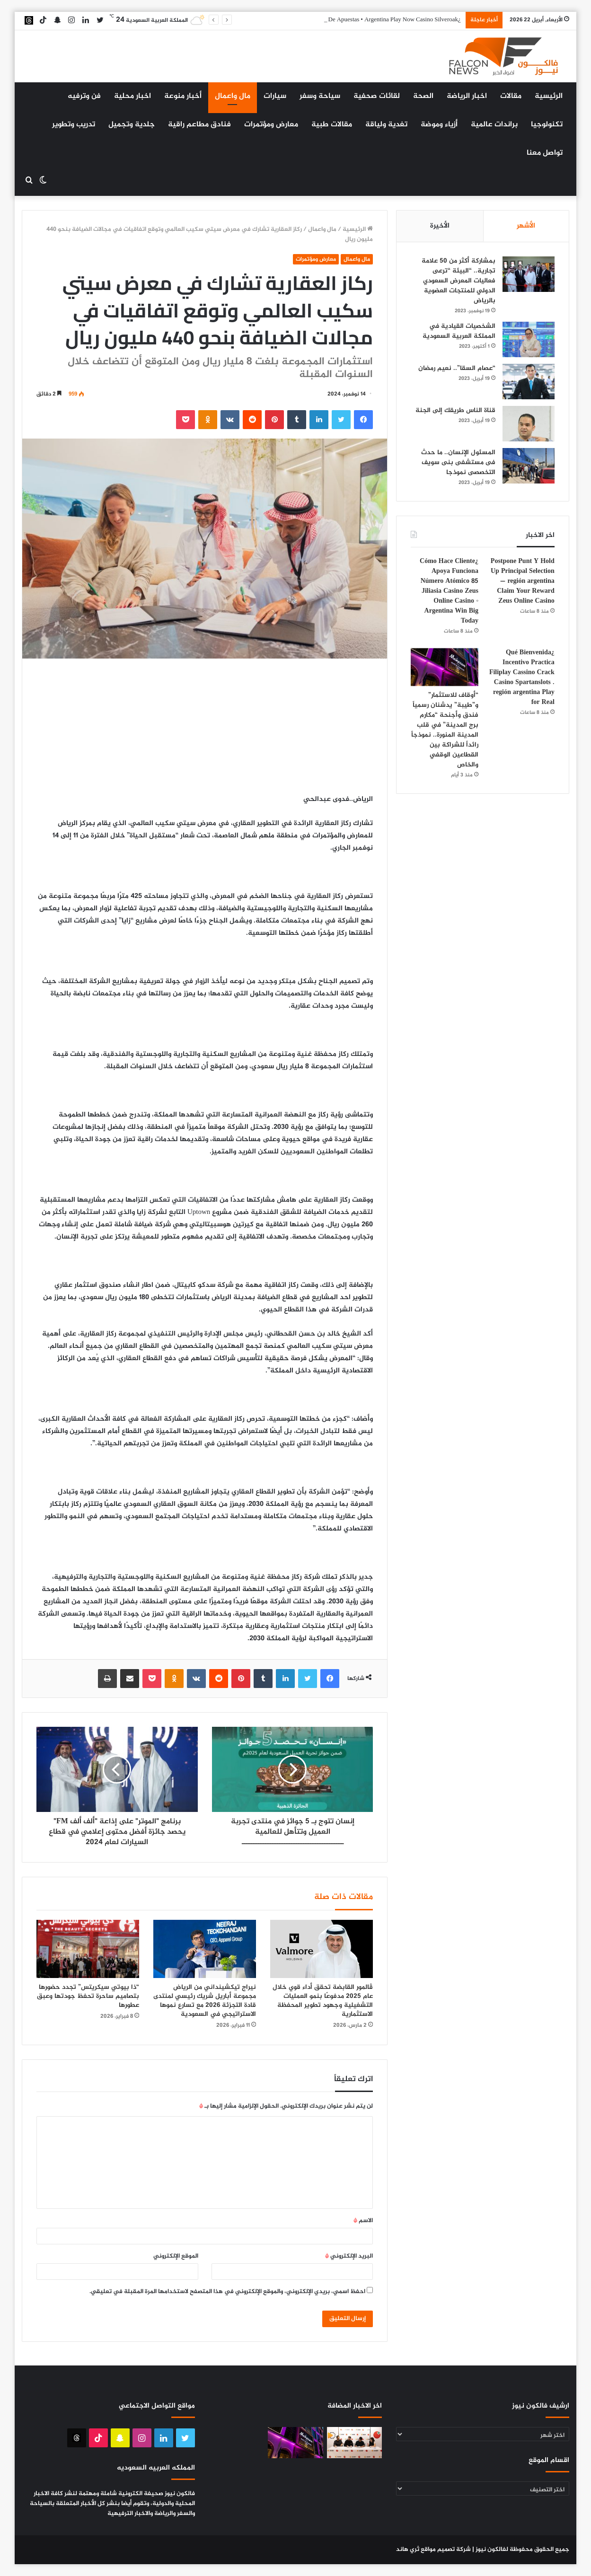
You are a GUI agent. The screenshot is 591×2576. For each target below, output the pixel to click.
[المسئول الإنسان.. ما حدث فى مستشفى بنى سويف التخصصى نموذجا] (529, 466)
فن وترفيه (84, 96)
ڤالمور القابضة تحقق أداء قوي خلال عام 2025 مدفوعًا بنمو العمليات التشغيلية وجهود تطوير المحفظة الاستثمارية (323, 2001)
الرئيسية (549, 96)
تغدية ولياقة (386, 124)
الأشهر (526, 226)
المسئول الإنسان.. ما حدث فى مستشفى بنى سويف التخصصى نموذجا (458, 462)
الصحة (423, 96)
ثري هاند (407, 2549)
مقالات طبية (331, 124)
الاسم (363, 2221)
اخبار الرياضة (467, 96)
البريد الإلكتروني (349, 2256)
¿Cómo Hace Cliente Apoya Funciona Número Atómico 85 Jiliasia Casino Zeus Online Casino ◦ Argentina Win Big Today (449, 591)
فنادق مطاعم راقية (199, 124)
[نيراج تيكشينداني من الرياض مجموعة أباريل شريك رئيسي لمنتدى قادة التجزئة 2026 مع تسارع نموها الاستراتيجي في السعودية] (204, 1949)
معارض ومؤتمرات (271, 124)
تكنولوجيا (547, 124)
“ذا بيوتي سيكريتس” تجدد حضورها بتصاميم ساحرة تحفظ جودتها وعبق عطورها (88, 1996)
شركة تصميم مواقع (446, 2549)
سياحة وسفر (320, 96)
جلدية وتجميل (131, 124)
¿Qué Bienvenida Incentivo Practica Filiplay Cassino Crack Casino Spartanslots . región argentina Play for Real (522, 677)
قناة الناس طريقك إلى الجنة (455, 410)
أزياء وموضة (439, 124)
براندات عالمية (494, 124)
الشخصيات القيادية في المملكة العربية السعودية (459, 331)
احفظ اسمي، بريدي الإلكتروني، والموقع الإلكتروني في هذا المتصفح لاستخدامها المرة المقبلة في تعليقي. (227, 2291)
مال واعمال (232, 96)
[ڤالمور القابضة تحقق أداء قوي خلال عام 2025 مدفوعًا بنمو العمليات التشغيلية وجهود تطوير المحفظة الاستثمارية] (321, 1949)
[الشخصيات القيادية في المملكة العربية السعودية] (529, 339)
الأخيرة (440, 226)
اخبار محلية (132, 96)
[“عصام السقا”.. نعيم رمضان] (529, 381)
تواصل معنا (545, 153)
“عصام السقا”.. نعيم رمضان (456, 368)
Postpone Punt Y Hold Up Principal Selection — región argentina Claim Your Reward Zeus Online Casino (523, 581)
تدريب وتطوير (73, 124)
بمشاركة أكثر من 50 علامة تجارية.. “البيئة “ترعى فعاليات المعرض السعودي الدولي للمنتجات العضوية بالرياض (458, 280)
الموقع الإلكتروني (175, 2256)
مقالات (510, 96)
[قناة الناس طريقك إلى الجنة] (529, 423)
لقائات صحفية (376, 96)
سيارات (275, 96)
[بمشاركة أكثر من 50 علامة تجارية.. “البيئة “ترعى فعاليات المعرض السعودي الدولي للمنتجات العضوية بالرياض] (529, 274)
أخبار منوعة (183, 96)
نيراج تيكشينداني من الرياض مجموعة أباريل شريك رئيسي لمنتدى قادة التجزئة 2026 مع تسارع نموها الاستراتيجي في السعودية (204, 2001)
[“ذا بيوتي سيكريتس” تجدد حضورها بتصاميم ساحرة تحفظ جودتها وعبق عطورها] (87, 1949)
